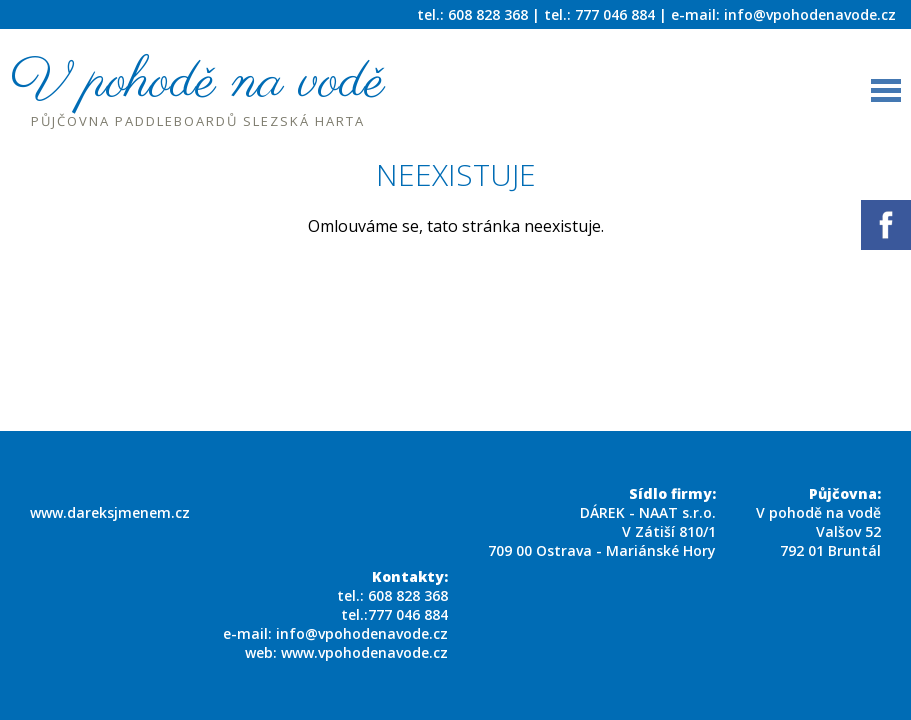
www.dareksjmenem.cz (110, 512)
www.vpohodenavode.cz (364, 652)
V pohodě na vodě (197, 99)
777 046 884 (408, 614)
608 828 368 (408, 595)
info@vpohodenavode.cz (810, 14)
